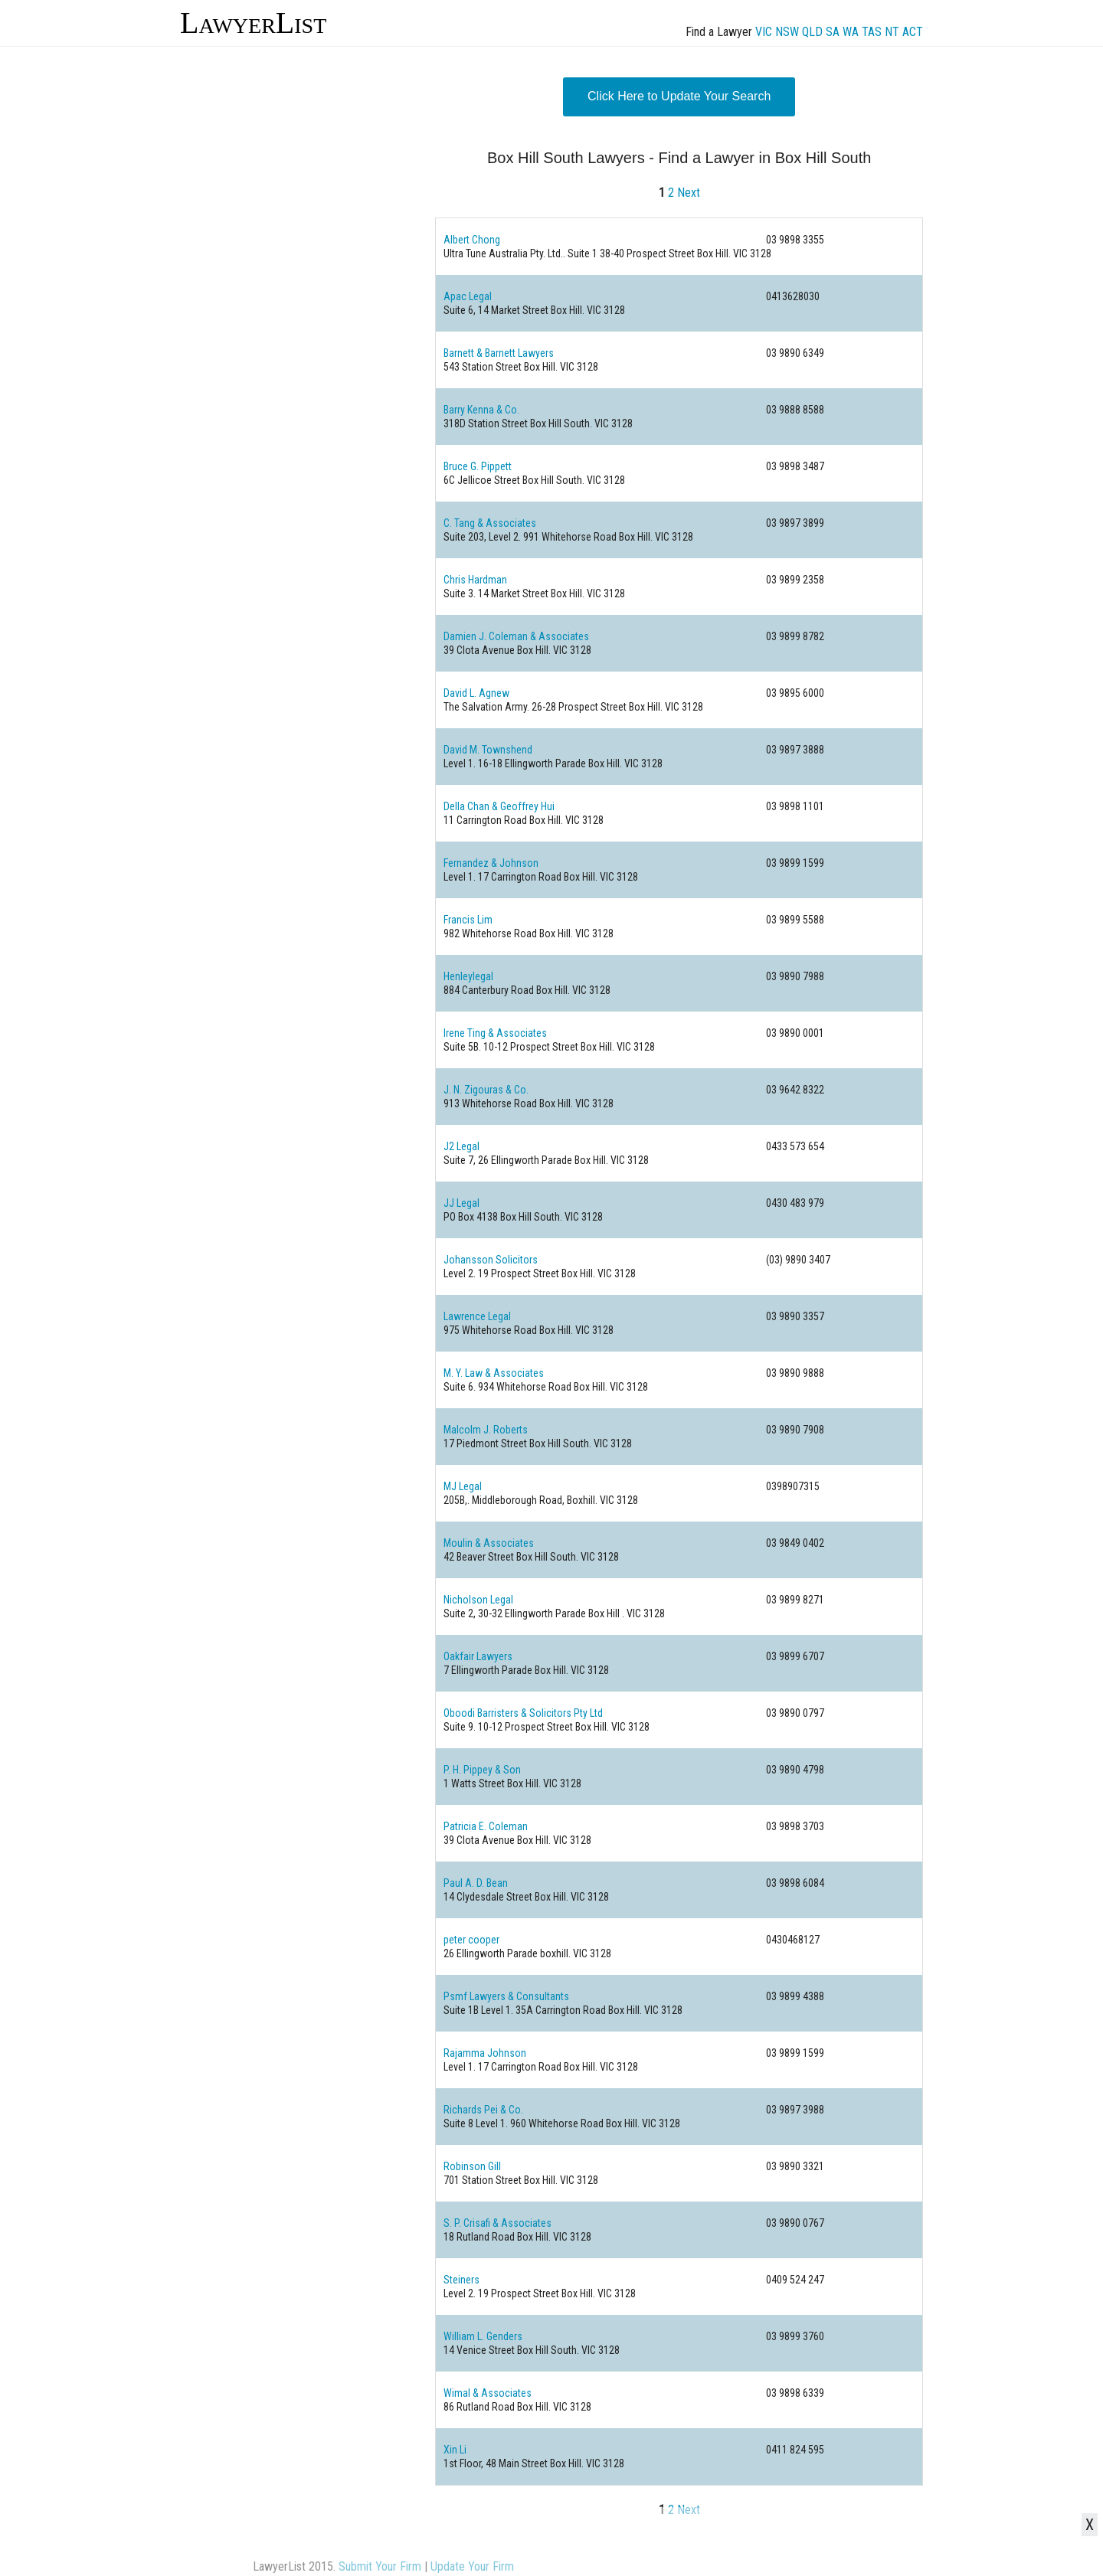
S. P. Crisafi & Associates (497, 2223)
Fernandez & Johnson (490, 863)
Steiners (461, 2280)
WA (851, 32)
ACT (912, 32)
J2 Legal (461, 1146)
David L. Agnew (476, 693)
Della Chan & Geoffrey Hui (499, 806)
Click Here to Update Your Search (679, 96)
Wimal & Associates (487, 2393)
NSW (787, 32)
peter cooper (471, 1940)
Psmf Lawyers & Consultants (506, 1996)
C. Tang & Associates (489, 523)
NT (892, 32)
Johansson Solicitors (490, 1260)
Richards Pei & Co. (483, 2110)
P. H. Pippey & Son (482, 1770)
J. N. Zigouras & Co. (486, 1090)
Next (688, 192)
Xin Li (454, 2450)
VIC (763, 32)
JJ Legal (461, 1203)
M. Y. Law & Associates (493, 1373)
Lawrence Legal (477, 1316)
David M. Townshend (487, 750)
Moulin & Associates (488, 1543)
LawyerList (253, 22)
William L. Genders (482, 2336)
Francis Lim (468, 920)
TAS (872, 32)
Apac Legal (467, 296)
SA (833, 32)
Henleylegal (468, 976)
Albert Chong (471, 240)
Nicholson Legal (478, 1600)
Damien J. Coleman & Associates (516, 636)
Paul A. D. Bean (475, 1883)
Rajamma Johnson (484, 2053)
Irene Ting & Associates (495, 1033)
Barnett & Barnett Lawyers (498, 353)
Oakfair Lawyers (477, 1656)
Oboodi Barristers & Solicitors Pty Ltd (523, 1713)
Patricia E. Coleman (485, 1826)
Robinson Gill (472, 2166)
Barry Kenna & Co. (481, 410)
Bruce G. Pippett (477, 466)
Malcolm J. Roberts (485, 1430)
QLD (812, 32)
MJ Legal (462, 1486)
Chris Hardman (475, 580)
